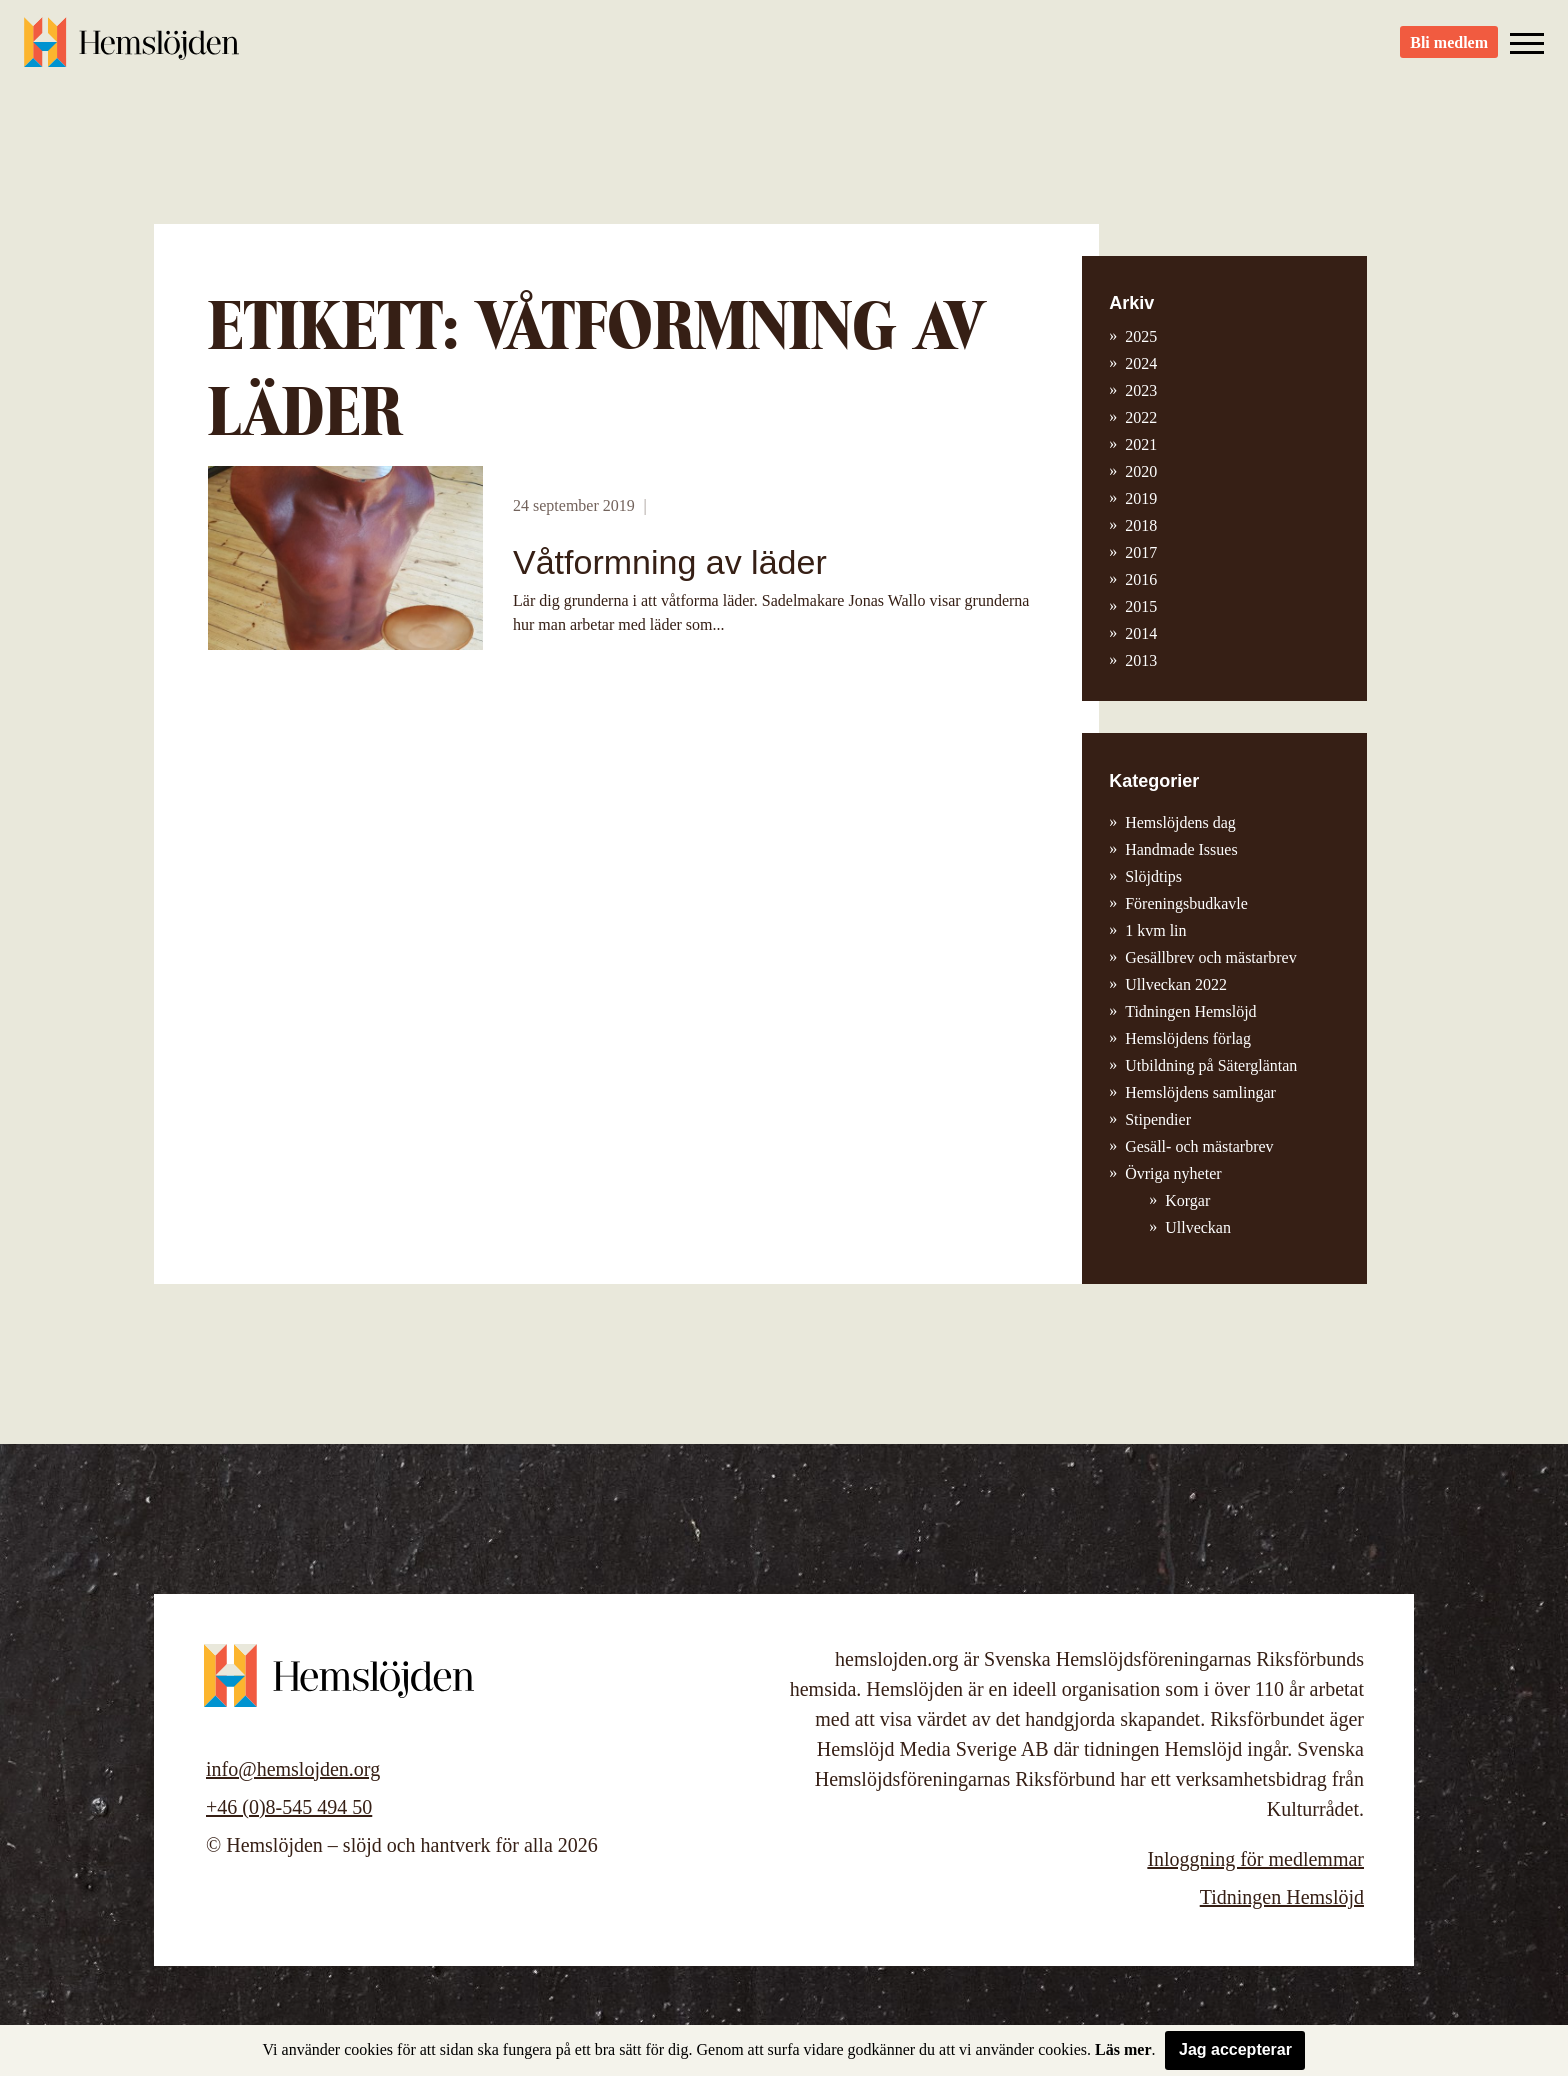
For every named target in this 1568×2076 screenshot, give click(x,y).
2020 (1141, 471)
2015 (1141, 606)
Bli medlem (1449, 50)
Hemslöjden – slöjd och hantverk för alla (134, 50)
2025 (1141, 336)
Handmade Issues (1181, 849)
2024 (1141, 363)
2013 (1141, 660)
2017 (1141, 552)
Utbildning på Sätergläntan (1211, 1065)
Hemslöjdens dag (1180, 822)
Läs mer (1123, 2049)
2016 (1141, 579)
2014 (1141, 633)
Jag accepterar (1235, 2049)
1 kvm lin (1155, 930)
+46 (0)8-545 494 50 (289, 1807)
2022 (1141, 417)
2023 (1141, 390)
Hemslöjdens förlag (1188, 1038)
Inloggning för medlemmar (1255, 1859)
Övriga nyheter (1173, 1173)
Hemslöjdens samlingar (1200, 1092)
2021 (1141, 444)
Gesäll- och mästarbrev (1199, 1146)
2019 (1141, 498)
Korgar (1187, 1200)
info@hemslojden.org (293, 1769)
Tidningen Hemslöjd (1190, 1011)
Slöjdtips (1153, 876)
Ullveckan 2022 (1176, 984)
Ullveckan (1198, 1227)
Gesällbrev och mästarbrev (1210, 957)
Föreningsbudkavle (1186, 903)
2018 (1141, 525)
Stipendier (1158, 1119)
